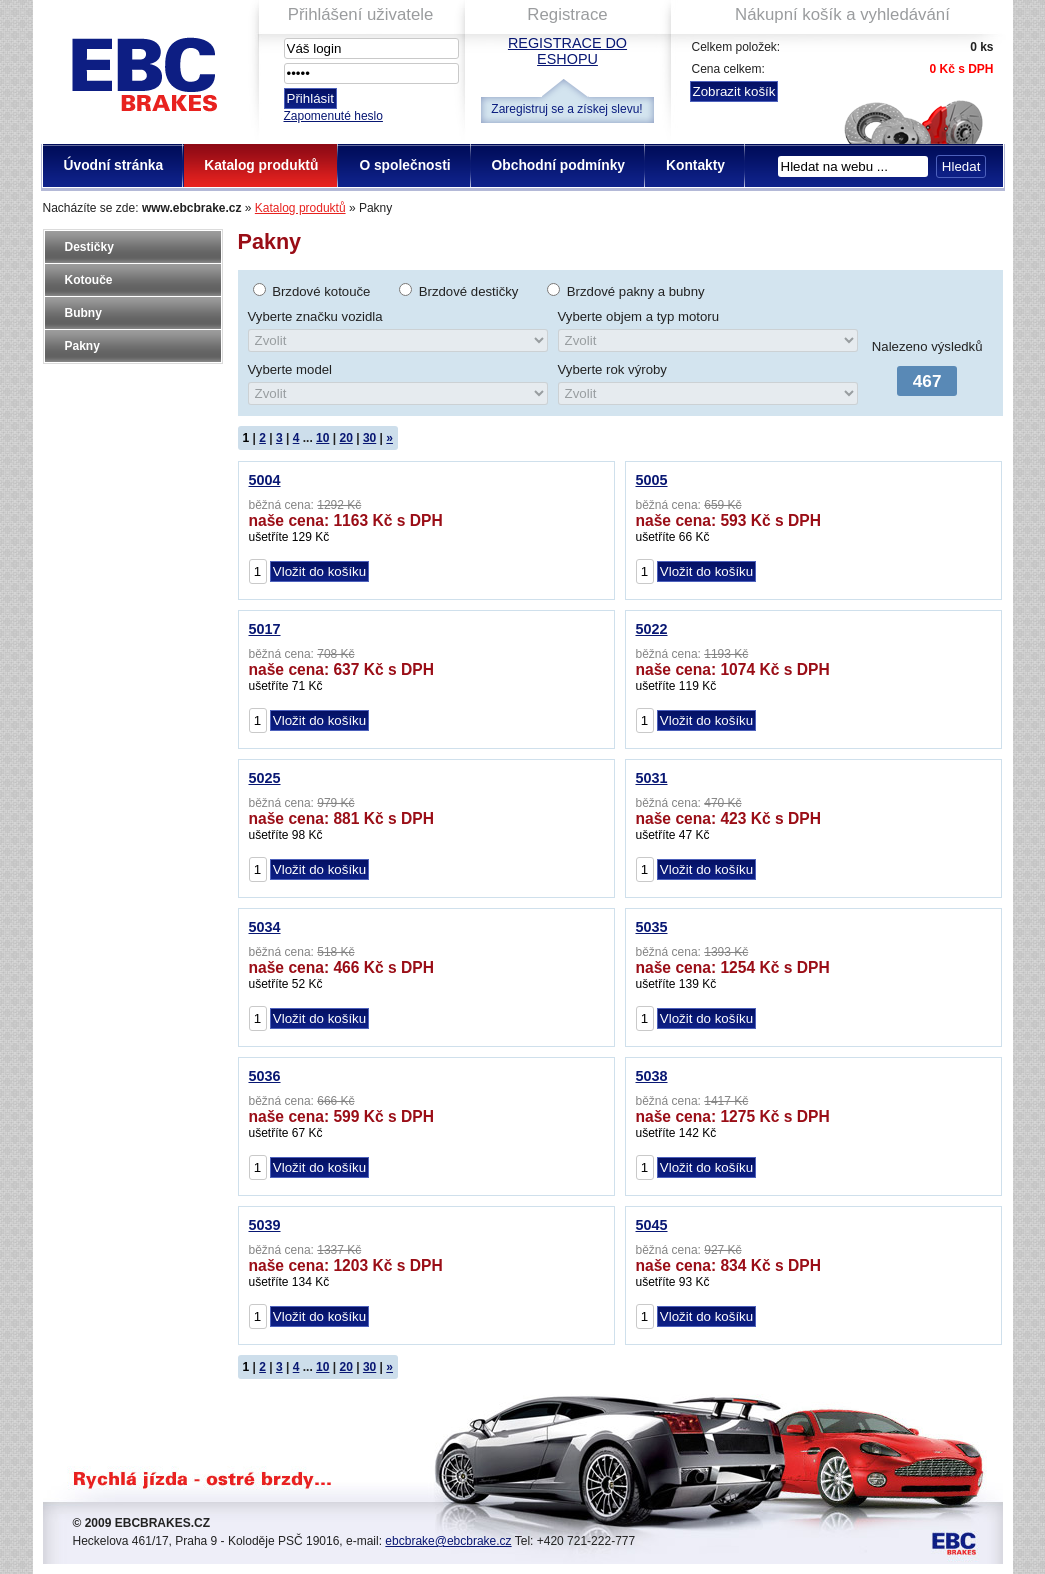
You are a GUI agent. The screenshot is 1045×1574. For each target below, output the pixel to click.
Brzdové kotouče (321, 291)
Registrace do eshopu (567, 51)
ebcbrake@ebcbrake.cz (448, 1541)
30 (369, 438)
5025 (265, 778)
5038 (652, 1076)
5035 (652, 927)
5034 (265, 927)
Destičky (89, 247)
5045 (652, 1225)
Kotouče (89, 280)
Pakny (82, 346)
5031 (652, 778)
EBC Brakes (143, 70)
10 (322, 438)
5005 (652, 480)
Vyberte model (290, 369)
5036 (265, 1076)
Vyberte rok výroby (612, 369)
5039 (265, 1225)
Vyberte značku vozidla (315, 316)
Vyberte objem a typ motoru (639, 316)
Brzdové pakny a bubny (636, 291)
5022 (652, 629)
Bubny (83, 313)
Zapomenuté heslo (333, 116)
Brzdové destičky (469, 291)
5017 (265, 629)
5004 (265, 480)
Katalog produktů (300, 208)
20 (345, 438)
